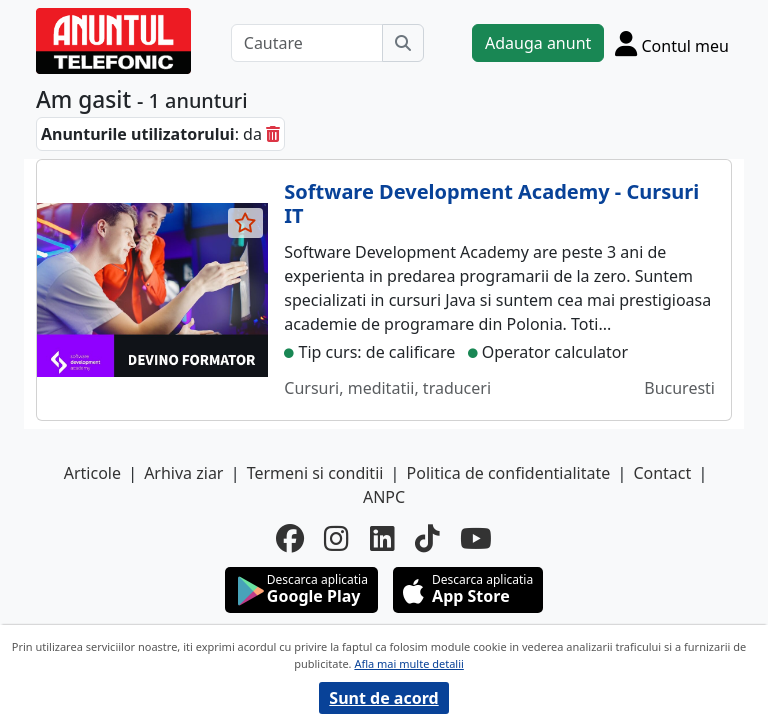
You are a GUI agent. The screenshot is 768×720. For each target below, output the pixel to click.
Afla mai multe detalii (408, 663)
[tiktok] (427, 538)
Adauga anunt (538, 43)
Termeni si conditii (315, 473)
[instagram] (336, 538)
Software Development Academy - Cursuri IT (491, 203)
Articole (92, 473)
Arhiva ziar (183, 473)
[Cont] (672, 43)
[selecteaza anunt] (246, 223)
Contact (662, 473)
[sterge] (273, 134)
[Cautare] (307, 43)
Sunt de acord (383, 698)
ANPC (384, 497)
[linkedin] (382, 538)
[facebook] (290, 538)
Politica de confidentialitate (509, 473)
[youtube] (476, 538)
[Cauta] (403, 43)
